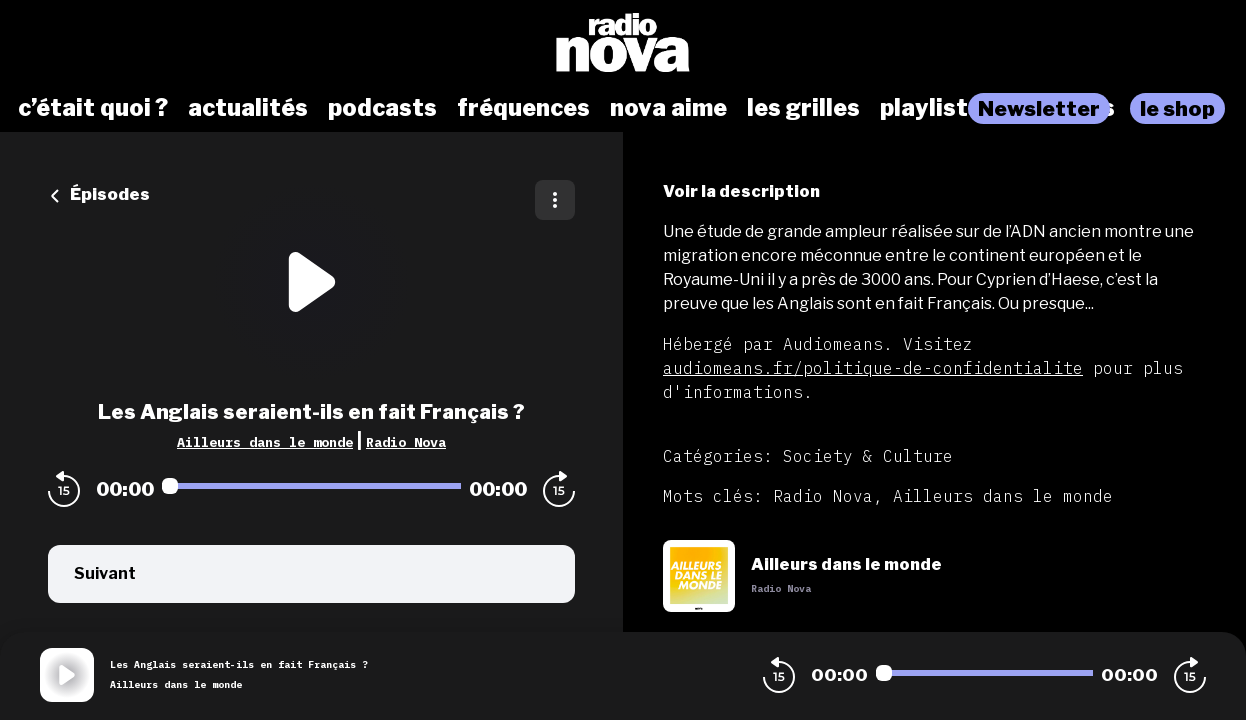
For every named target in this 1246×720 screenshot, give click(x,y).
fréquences (523, 108)
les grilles (803, 108)
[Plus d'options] (555, 200)
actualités (248, 108)
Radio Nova (406, 442)
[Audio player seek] (311, 486)
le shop (1177, 108)
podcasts (382, 108)
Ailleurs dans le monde (265, 442)
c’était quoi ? (93, 108)
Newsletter (1039, 108)
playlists (930, 108)
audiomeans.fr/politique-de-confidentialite (873, 368)
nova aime (668, 108)
